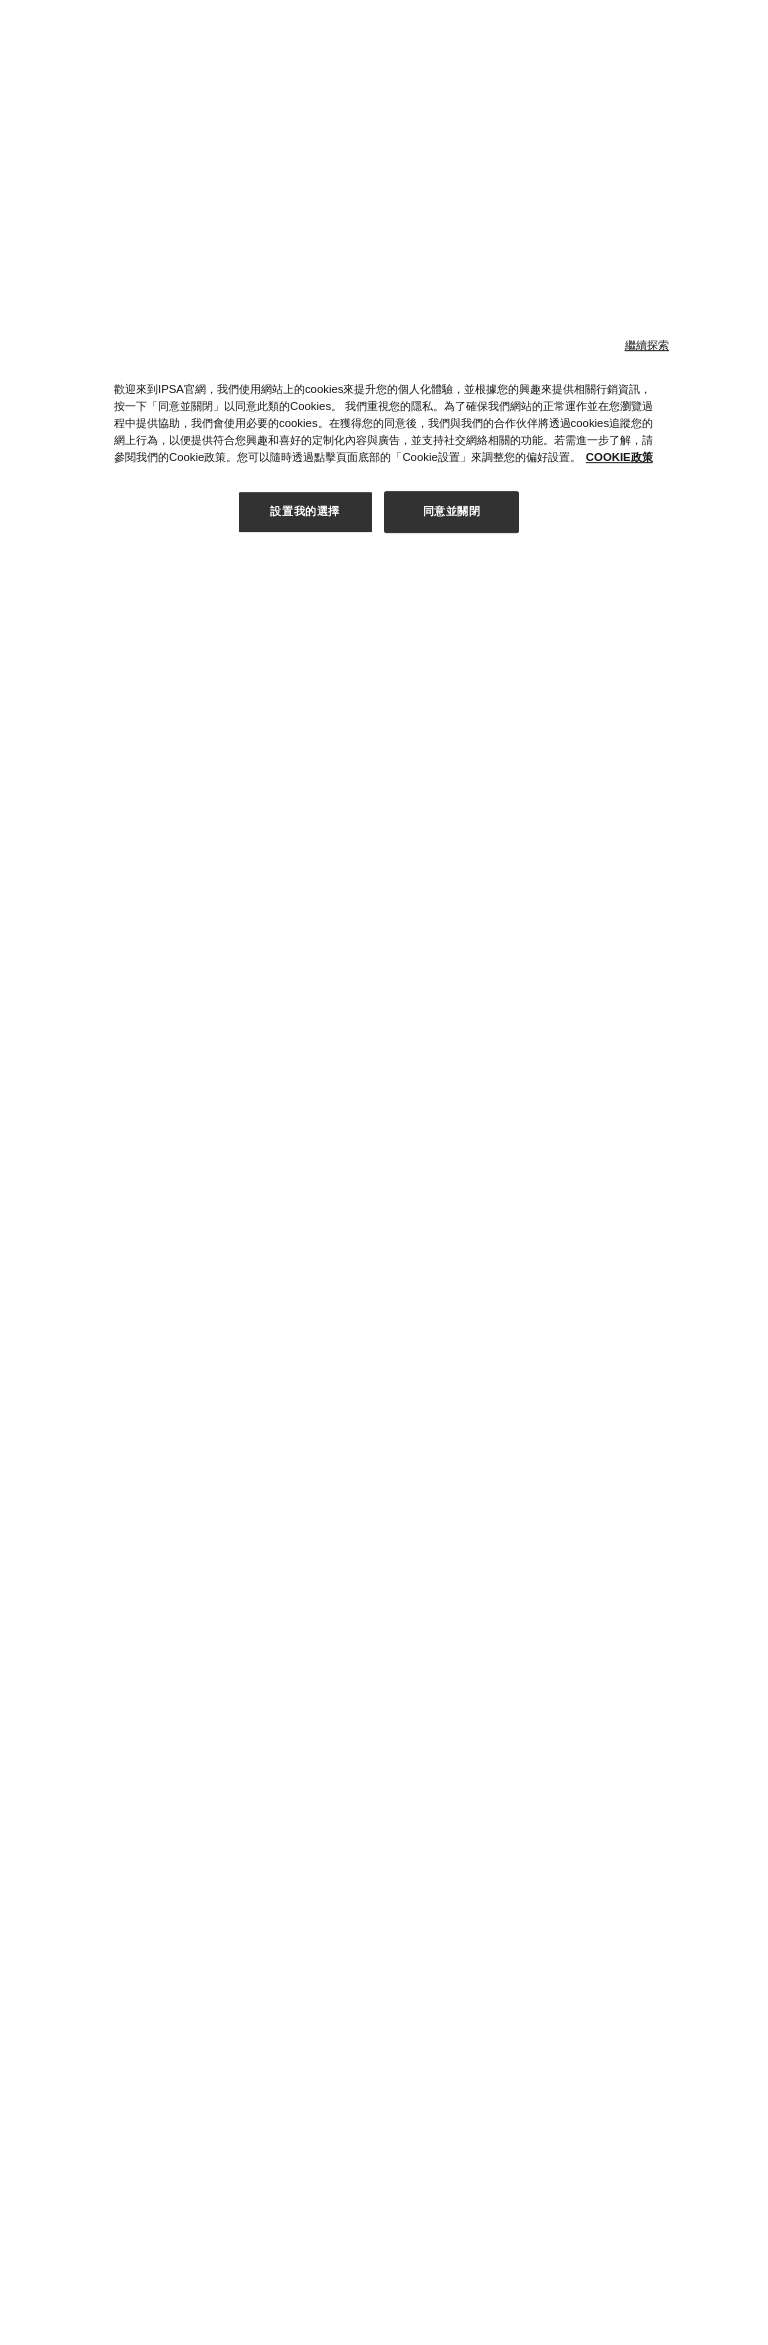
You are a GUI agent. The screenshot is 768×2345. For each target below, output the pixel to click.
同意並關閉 (452, 511)
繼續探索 (647, 345)
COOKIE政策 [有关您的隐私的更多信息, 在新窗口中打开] (619, 457)
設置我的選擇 (304, 511)
